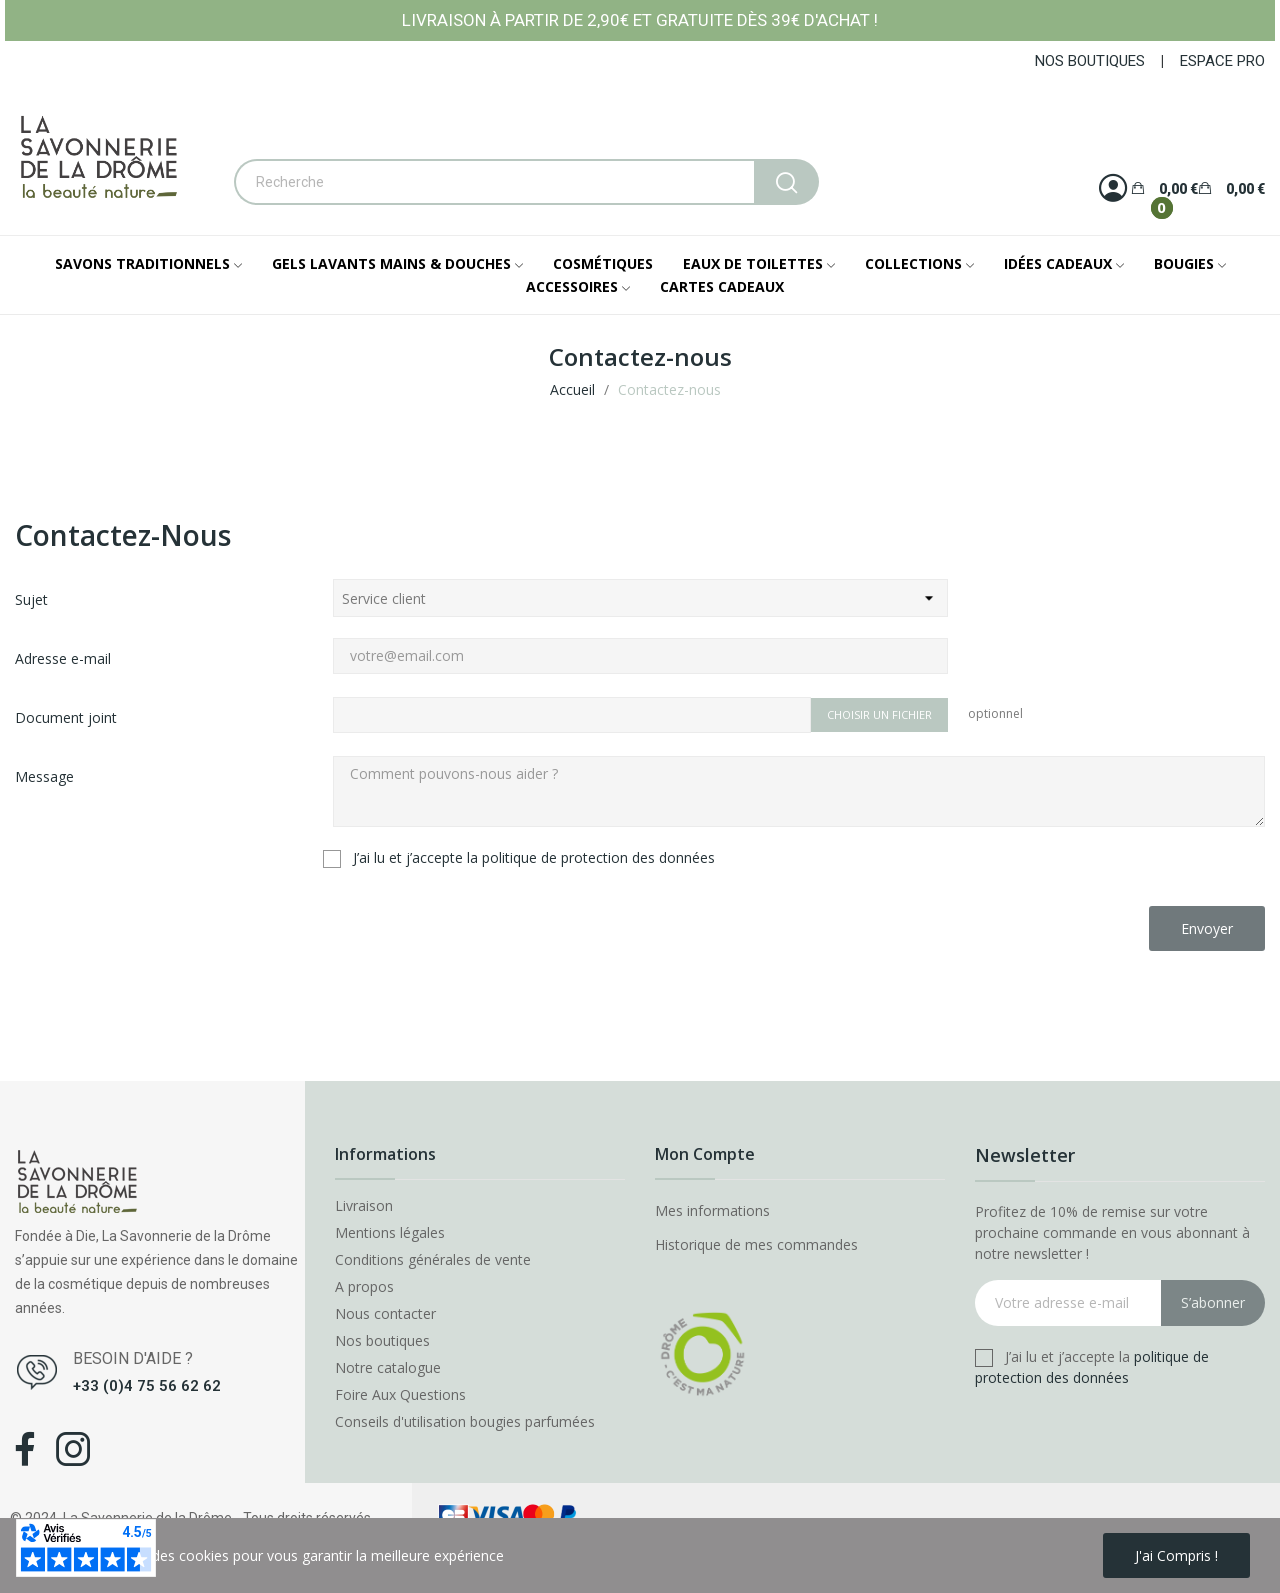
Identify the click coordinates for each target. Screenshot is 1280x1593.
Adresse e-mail (63, 658)
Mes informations (712, 1210)
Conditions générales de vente (433, 1260)
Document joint (66, 717)
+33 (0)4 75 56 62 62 (147, 1386)
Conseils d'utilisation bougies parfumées (465, 1422)
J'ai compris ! (1176, 1555)
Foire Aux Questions (400, 1395)
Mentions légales (390, 1233)
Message (44, 776)
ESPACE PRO (1222, 61)
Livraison (364, 1206)
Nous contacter (385, 1314)
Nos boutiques (382, 1341)
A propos (364, 1287)
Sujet (31, 599)
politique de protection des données (598, 857)
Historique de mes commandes (756, 1244)
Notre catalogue (388, 1368)
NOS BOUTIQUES (1090, 61)
